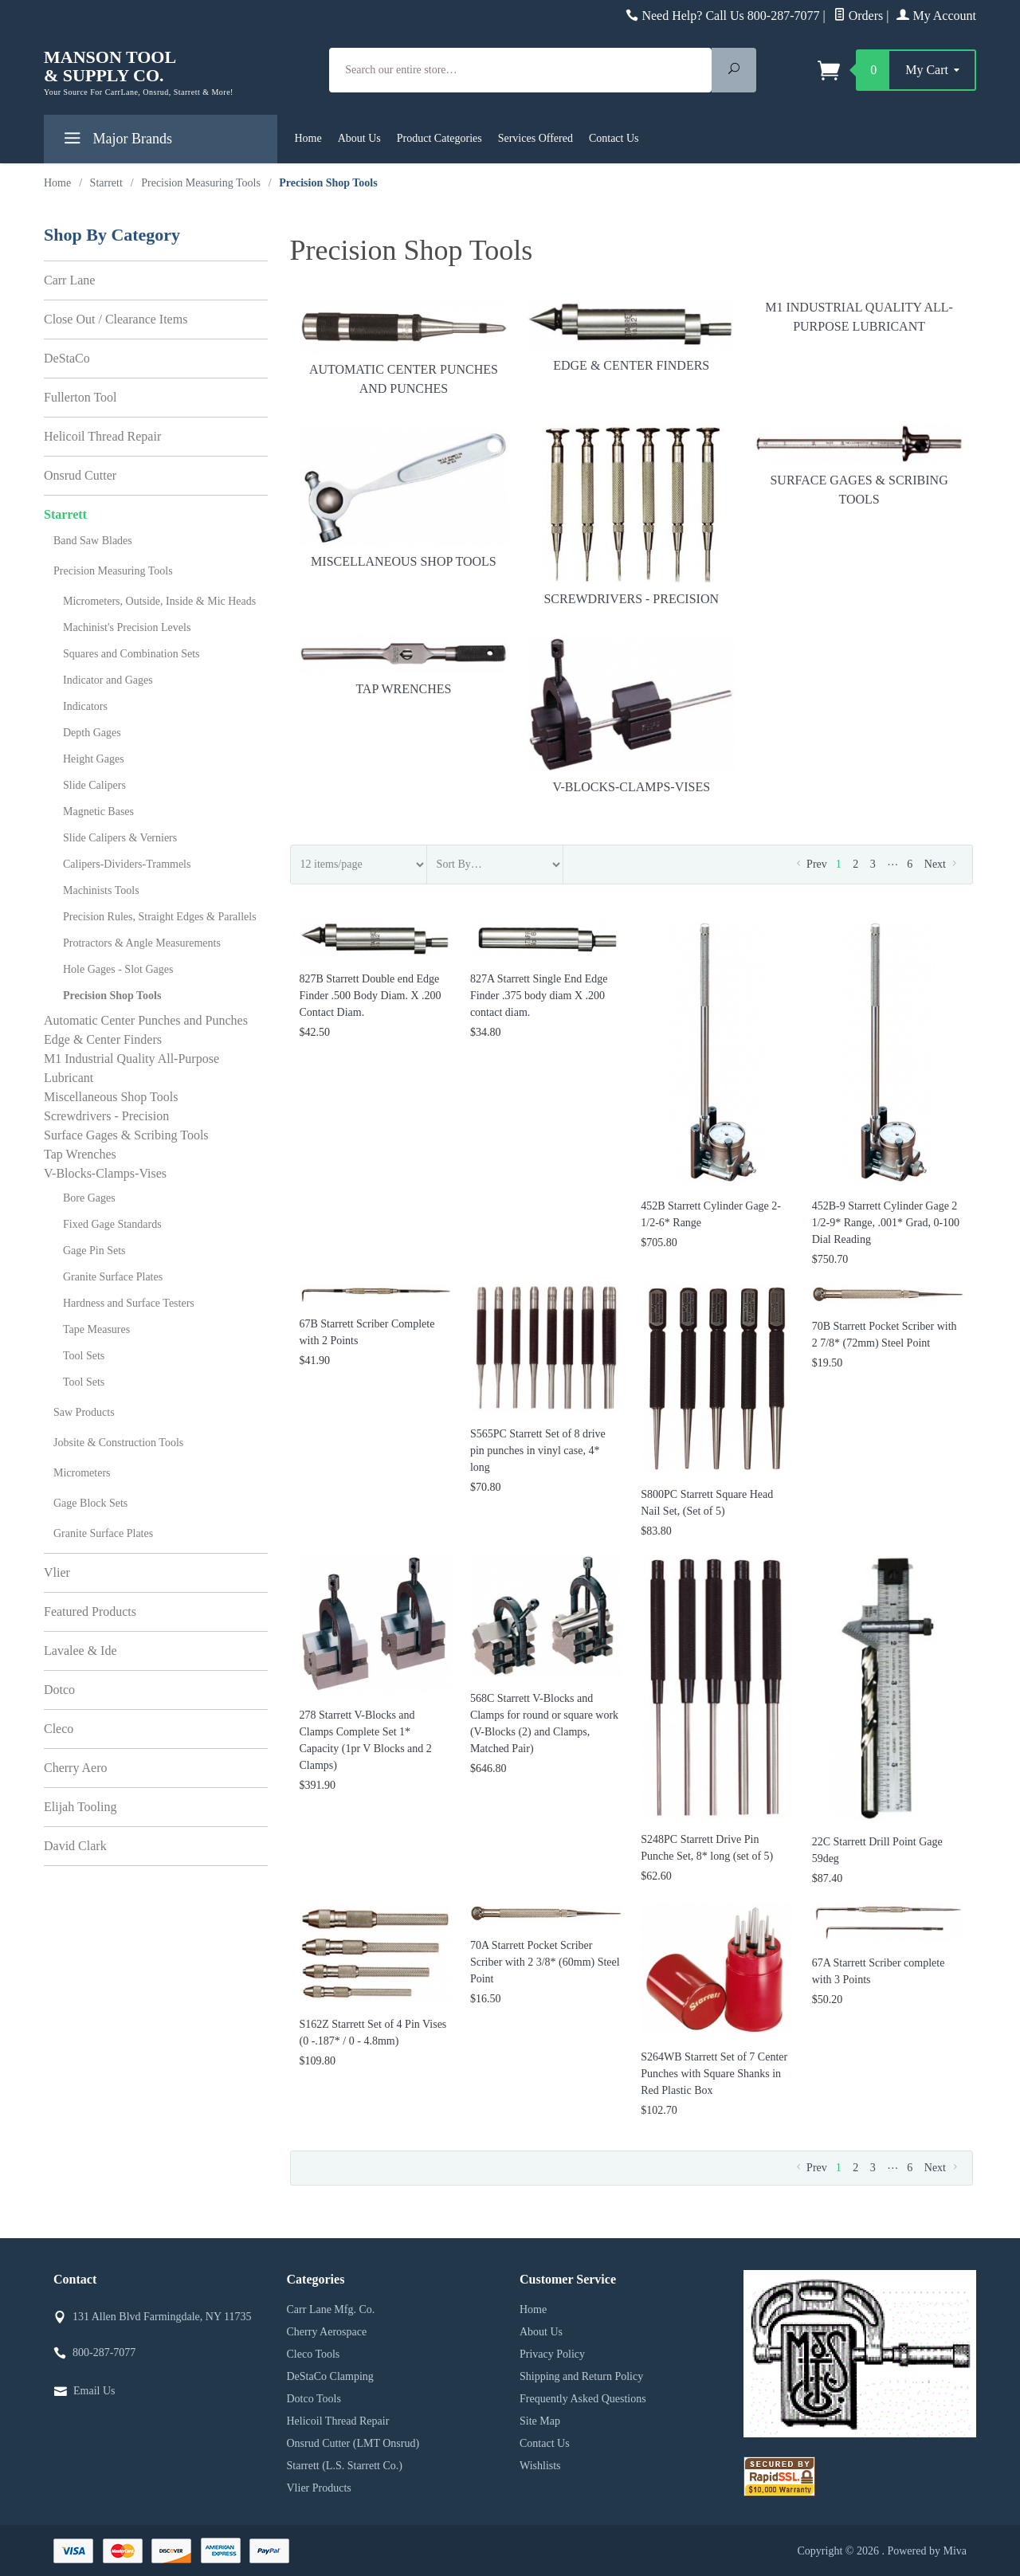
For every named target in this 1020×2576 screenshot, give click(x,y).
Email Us (94, 2391)
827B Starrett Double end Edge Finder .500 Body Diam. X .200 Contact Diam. (370, 995)
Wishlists (540, 2466)
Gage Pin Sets (94, 1251)
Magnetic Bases (98, 811)
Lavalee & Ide (80, 1650)
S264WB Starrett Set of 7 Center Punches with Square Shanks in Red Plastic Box (714, 2073)
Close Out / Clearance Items (115, 319)
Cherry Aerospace (327, 2332)
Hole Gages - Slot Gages (118, 969)
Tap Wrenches (404, 665)
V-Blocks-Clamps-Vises (631, 714)
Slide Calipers (94, 785)
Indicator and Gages (108, 680)
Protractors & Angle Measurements (142, 943)
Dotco (59, 1689)
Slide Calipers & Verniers (120, 838)
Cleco (58, 1728)
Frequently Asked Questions (583, 2399)
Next (942, 864)
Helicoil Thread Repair (102, 436)
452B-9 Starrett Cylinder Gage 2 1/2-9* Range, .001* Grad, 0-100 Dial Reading (885, 1222)
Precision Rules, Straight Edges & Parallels (160, 917)
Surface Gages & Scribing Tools (859, 465)
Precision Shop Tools (112, 996)
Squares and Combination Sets (131, 654)
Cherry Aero (76, 1767)
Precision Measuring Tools (113, 571)
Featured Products (90, 1611)
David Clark (75, 1846)
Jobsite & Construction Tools (118, 1443)
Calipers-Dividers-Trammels (126, 864)
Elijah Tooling (80, 1806)
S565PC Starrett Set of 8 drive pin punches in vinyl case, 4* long (538, 1450)
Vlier (57, 1572)
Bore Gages (89, 1198)
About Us (359, 138)
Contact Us (614, 138)
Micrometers (82, 1473)
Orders (859, 15)
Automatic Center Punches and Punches (404, 346)
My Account (936, 15)
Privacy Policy (552, 2354)
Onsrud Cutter (80, 475)
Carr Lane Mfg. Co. (331, 2309)
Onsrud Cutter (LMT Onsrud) (353, 2443)
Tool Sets (83, 1356)
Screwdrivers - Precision (631, 515)
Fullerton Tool (80, 397)
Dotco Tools (314, 2399)
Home (308, 138)
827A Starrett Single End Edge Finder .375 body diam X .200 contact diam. (539, 995)
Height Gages (93, 759)
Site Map (540, 2421)
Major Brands (116, 141)
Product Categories (439, 138)
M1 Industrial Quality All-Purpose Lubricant (859, 316)
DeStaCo (67, 358)
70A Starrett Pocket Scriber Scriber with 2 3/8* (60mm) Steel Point (545, 1962)
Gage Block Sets (90, 1503)
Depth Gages (92, 733)
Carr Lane (69, 280)
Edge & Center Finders (631, 335)
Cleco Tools (313, 2354)
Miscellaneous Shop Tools (404, 496)
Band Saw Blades (92, 541)
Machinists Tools (101, 890)
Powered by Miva (927, 2551)
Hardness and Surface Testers (128, 1303)
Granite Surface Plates (113, 1277)
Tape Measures (96, 1329)
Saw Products (84, 1412)
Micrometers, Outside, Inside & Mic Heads (159, 601)
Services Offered (535, 138)
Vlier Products (319, 2488)
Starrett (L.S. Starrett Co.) (344, 2466)
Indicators (85, 706)
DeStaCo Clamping (330, 2376)
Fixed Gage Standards (112, 1224)
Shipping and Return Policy (581, 2376)
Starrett (65, 514)
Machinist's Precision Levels (126, 627)
